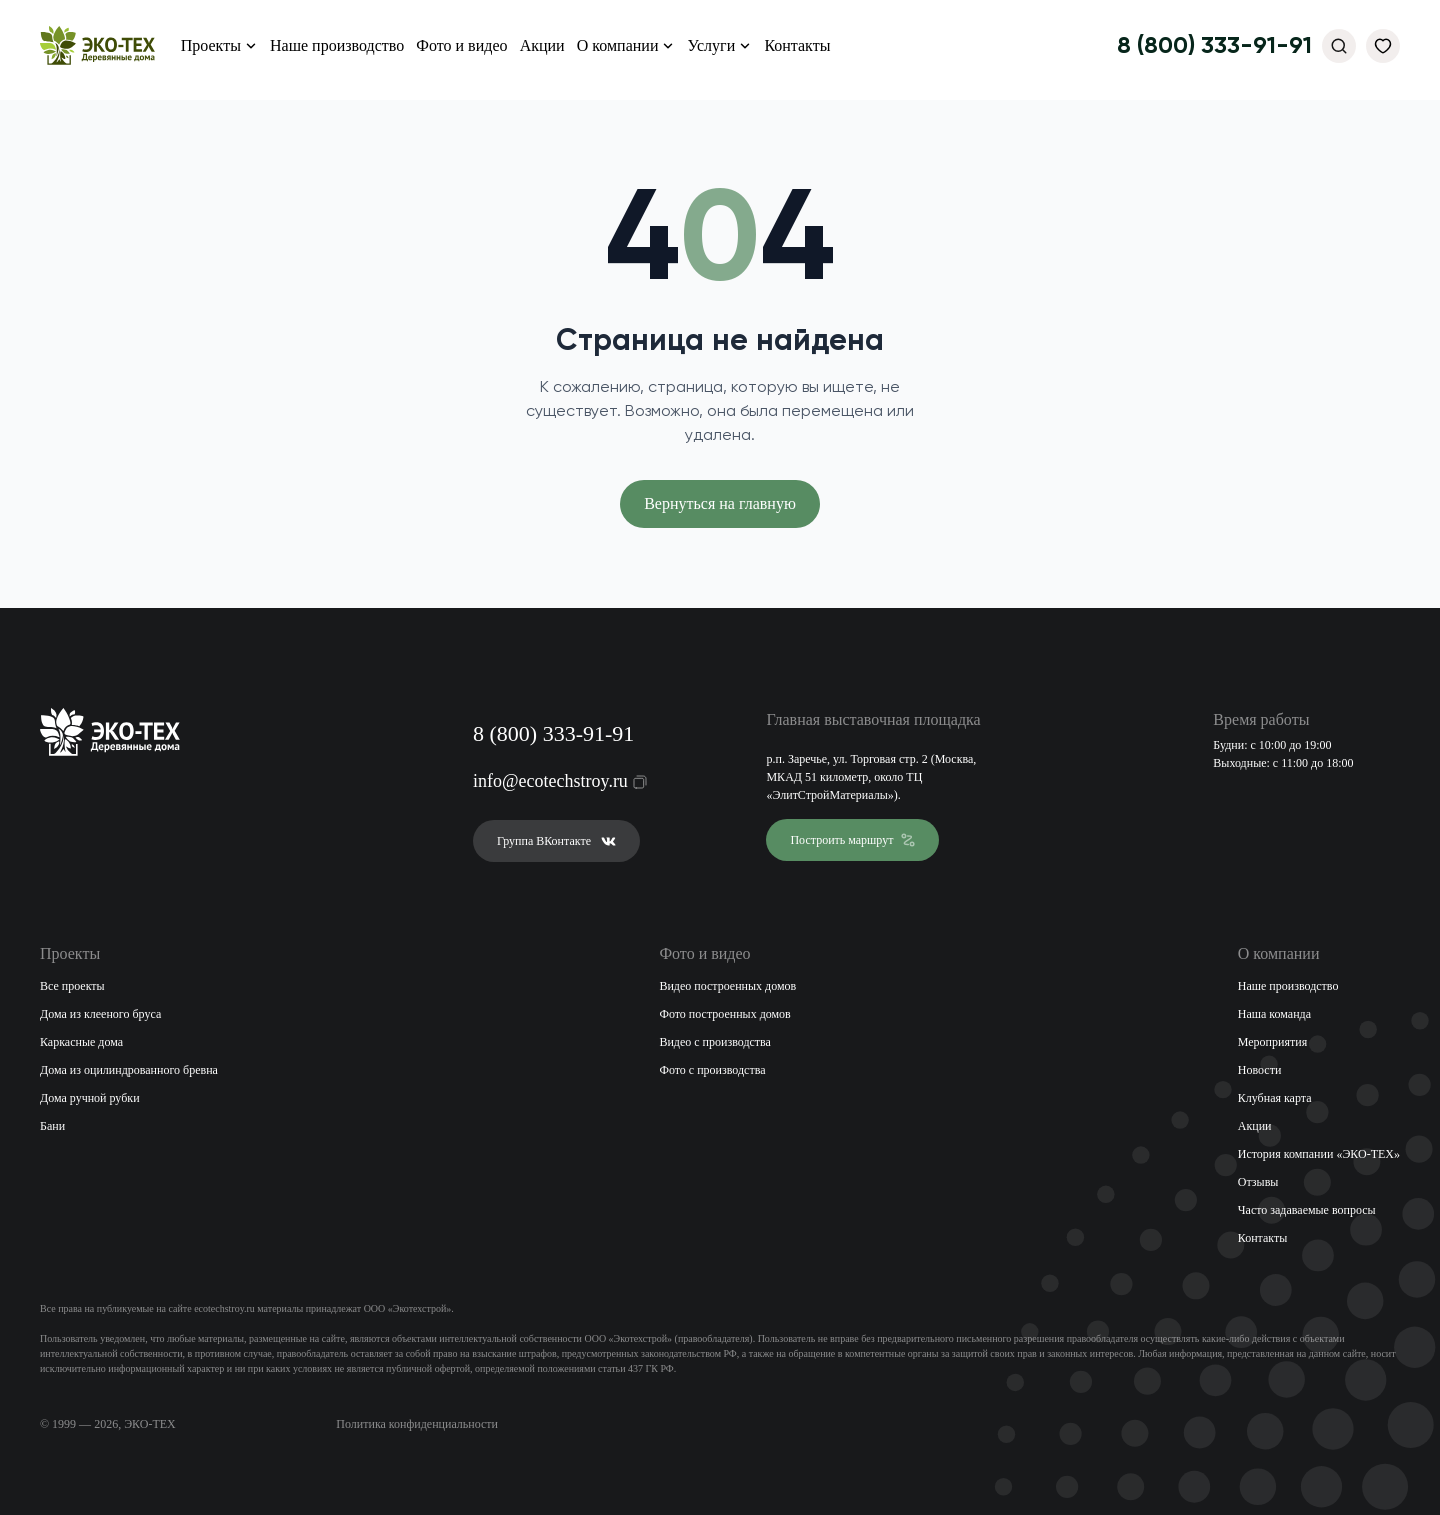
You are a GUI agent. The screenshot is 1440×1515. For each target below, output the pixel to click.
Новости (1260, 1070)
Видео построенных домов (727, 986)
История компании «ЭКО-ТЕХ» (1319, 1154)
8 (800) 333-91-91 (1214, 46)
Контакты (797, 45)
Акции (542, 45)
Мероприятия (1272, 1042)
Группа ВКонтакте (556, 841)
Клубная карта (1275, 1098)
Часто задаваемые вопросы (1307, 1210)
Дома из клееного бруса (100, 1014)
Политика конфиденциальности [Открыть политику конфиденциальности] (417, 1424)
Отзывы (1258, 1182)
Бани (52, 1126)
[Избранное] (1383, 46)
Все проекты (72, 986)
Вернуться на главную (720, 503)
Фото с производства (712, 1070)
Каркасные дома (81, 1042)
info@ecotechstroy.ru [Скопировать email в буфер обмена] (547, 781)
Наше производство (337, 45)
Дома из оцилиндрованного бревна (129, 1070)
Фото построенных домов (724, 1014)
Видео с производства (715, 1042)
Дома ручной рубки (90, 1098)
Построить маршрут (852, 840)
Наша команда (1274, 1014)
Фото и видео (461, 45)
